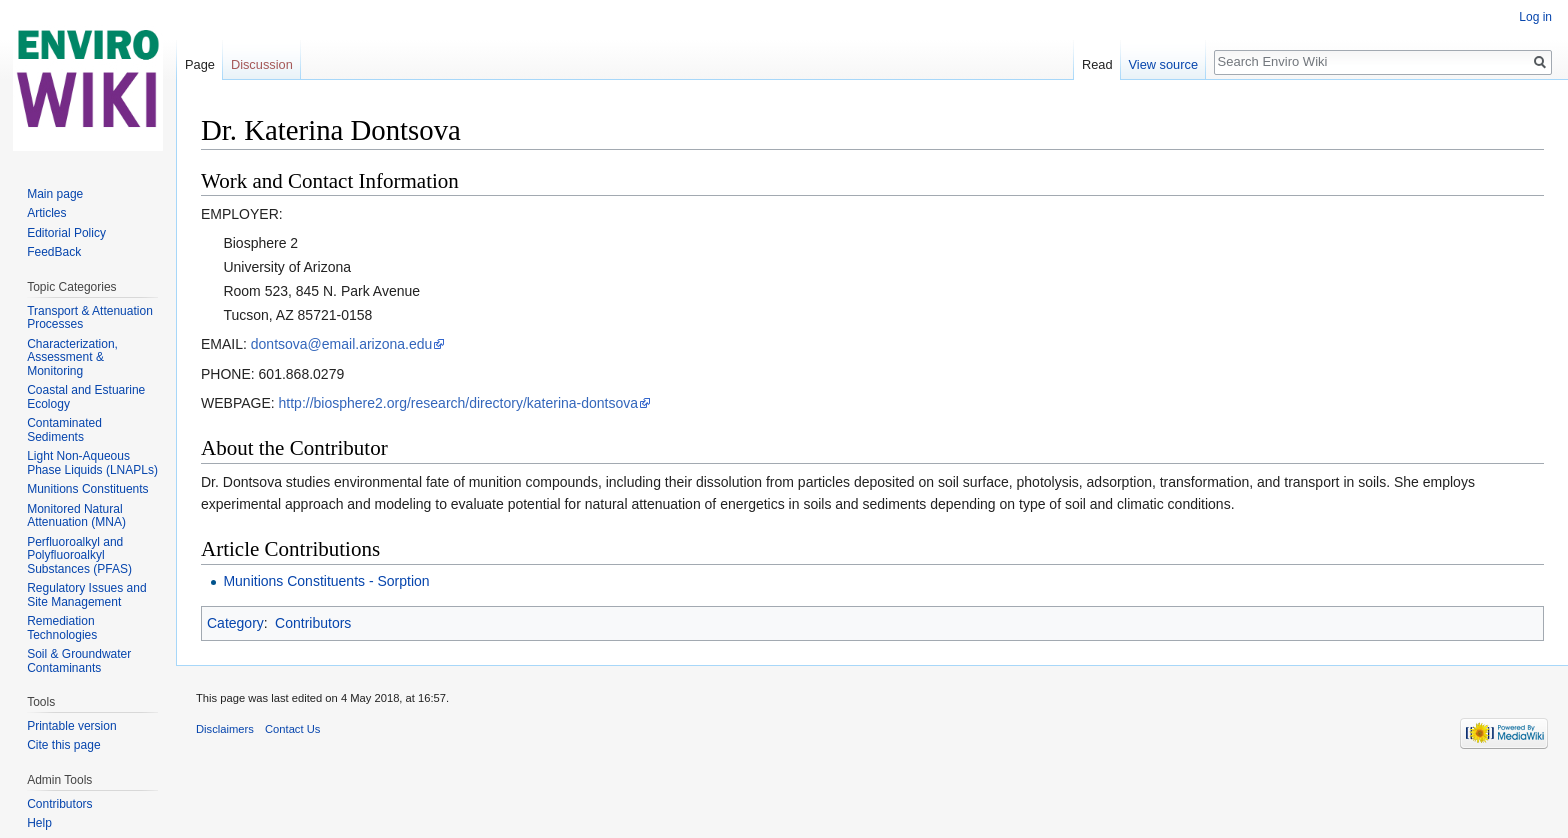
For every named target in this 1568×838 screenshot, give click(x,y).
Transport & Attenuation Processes (90, 318)
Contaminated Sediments (64, 430)
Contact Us (292, 729)
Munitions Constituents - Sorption (326, 581)
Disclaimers (225, 729)
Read (1097, 64)
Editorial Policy (66, 233)
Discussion (262, 64)
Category (235, 623)
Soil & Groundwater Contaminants (79, 661)
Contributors (313, 623)
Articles (46, 213)
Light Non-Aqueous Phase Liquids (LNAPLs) (92, 463)
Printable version (71, 726)
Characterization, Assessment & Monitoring (72, 357)
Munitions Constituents (87, 489)
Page (200, 64)
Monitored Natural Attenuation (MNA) (76, 516)
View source (1163, 64)
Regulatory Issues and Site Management (86, 595)
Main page (55, 194)
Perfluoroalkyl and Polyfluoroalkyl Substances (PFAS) (79, 555)
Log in (1535, 17)
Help (39, 823)
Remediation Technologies (62, 628)
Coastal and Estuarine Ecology (86, 397)
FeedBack (54, 252)
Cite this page (63, 745)
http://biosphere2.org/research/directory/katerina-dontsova (459, 403)
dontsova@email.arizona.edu (342, 344)
